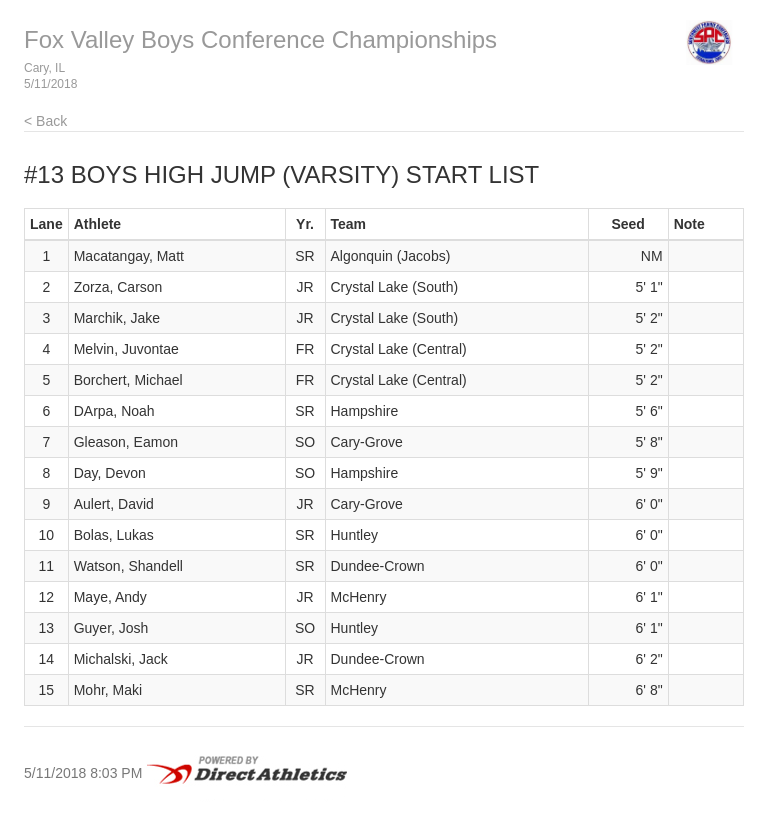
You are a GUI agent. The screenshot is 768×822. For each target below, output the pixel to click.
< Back (45, 121)
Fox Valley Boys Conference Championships (260, 39)
